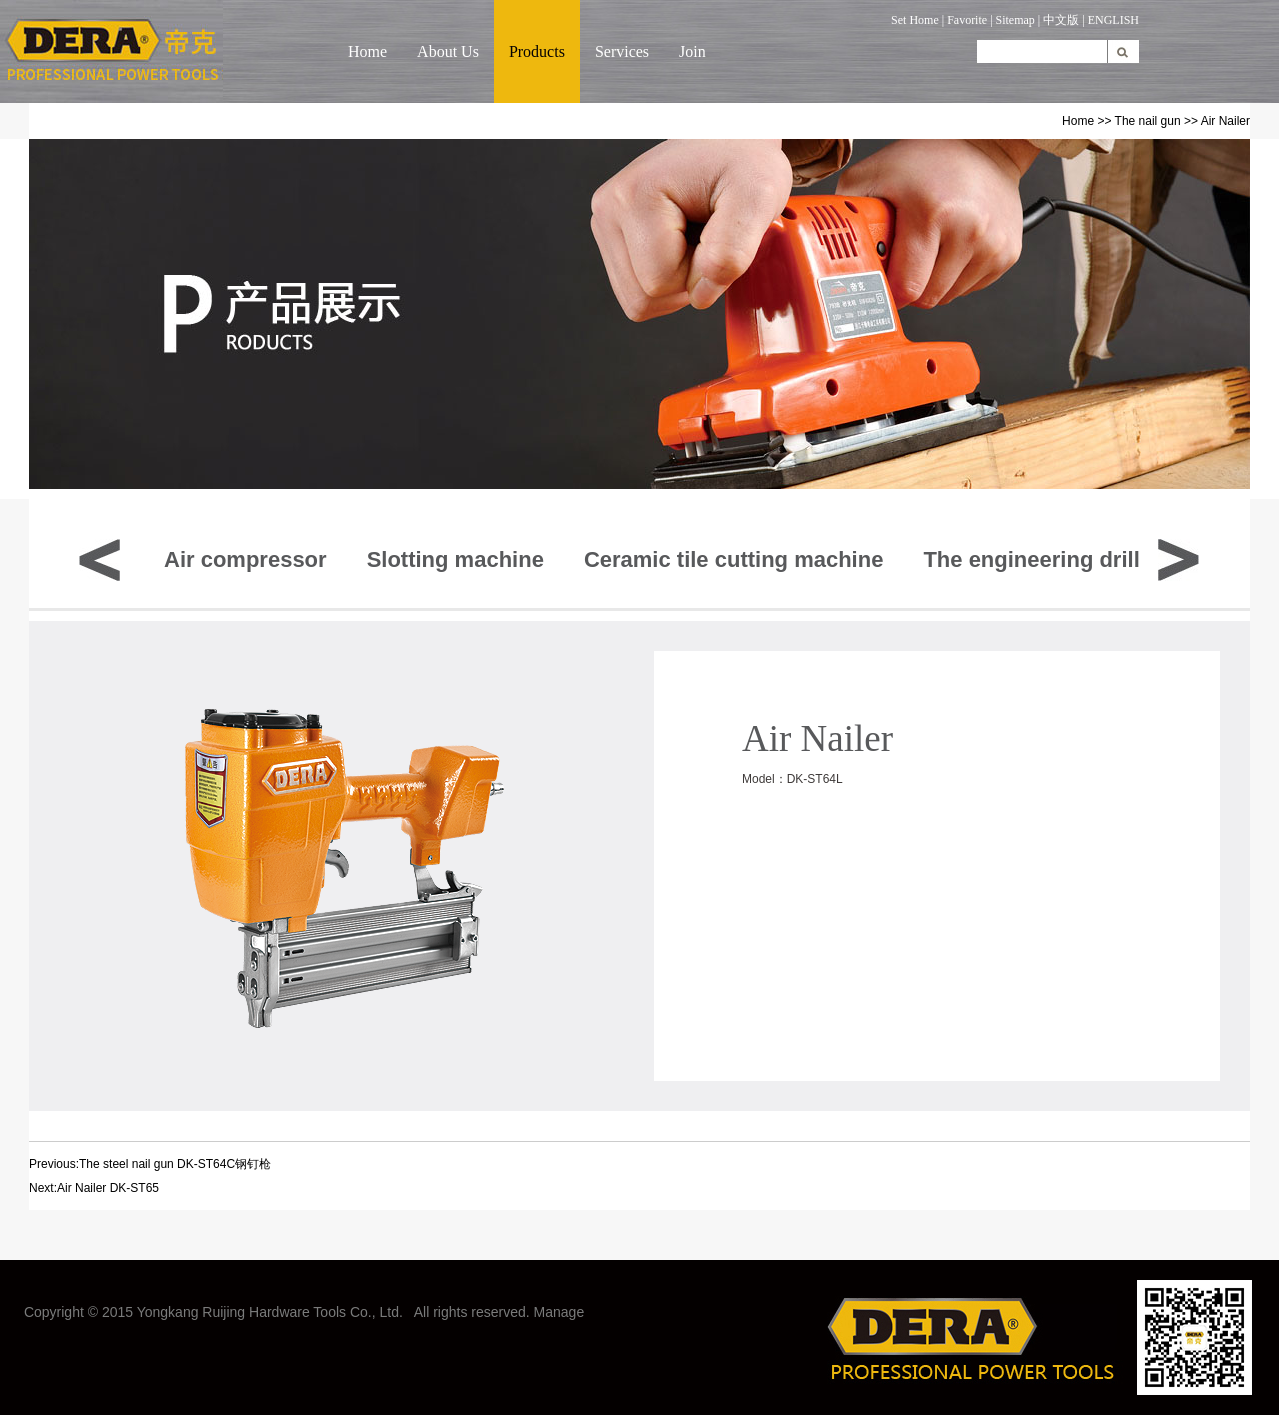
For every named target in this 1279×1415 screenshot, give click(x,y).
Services (622, 51)
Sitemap (1015, 20)
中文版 (1061, 20)
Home (367, 51)
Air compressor (245, 559)
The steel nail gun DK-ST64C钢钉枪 (175, 1164)
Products (537, 51)
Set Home (915, 20)
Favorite (967, 20)
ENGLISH (1113, 20)
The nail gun (1148, 121)
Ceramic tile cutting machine (734, 559)
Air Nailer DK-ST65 (108, 1188)
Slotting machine (455, 559)
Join (692, 51)
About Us (448, 51)
